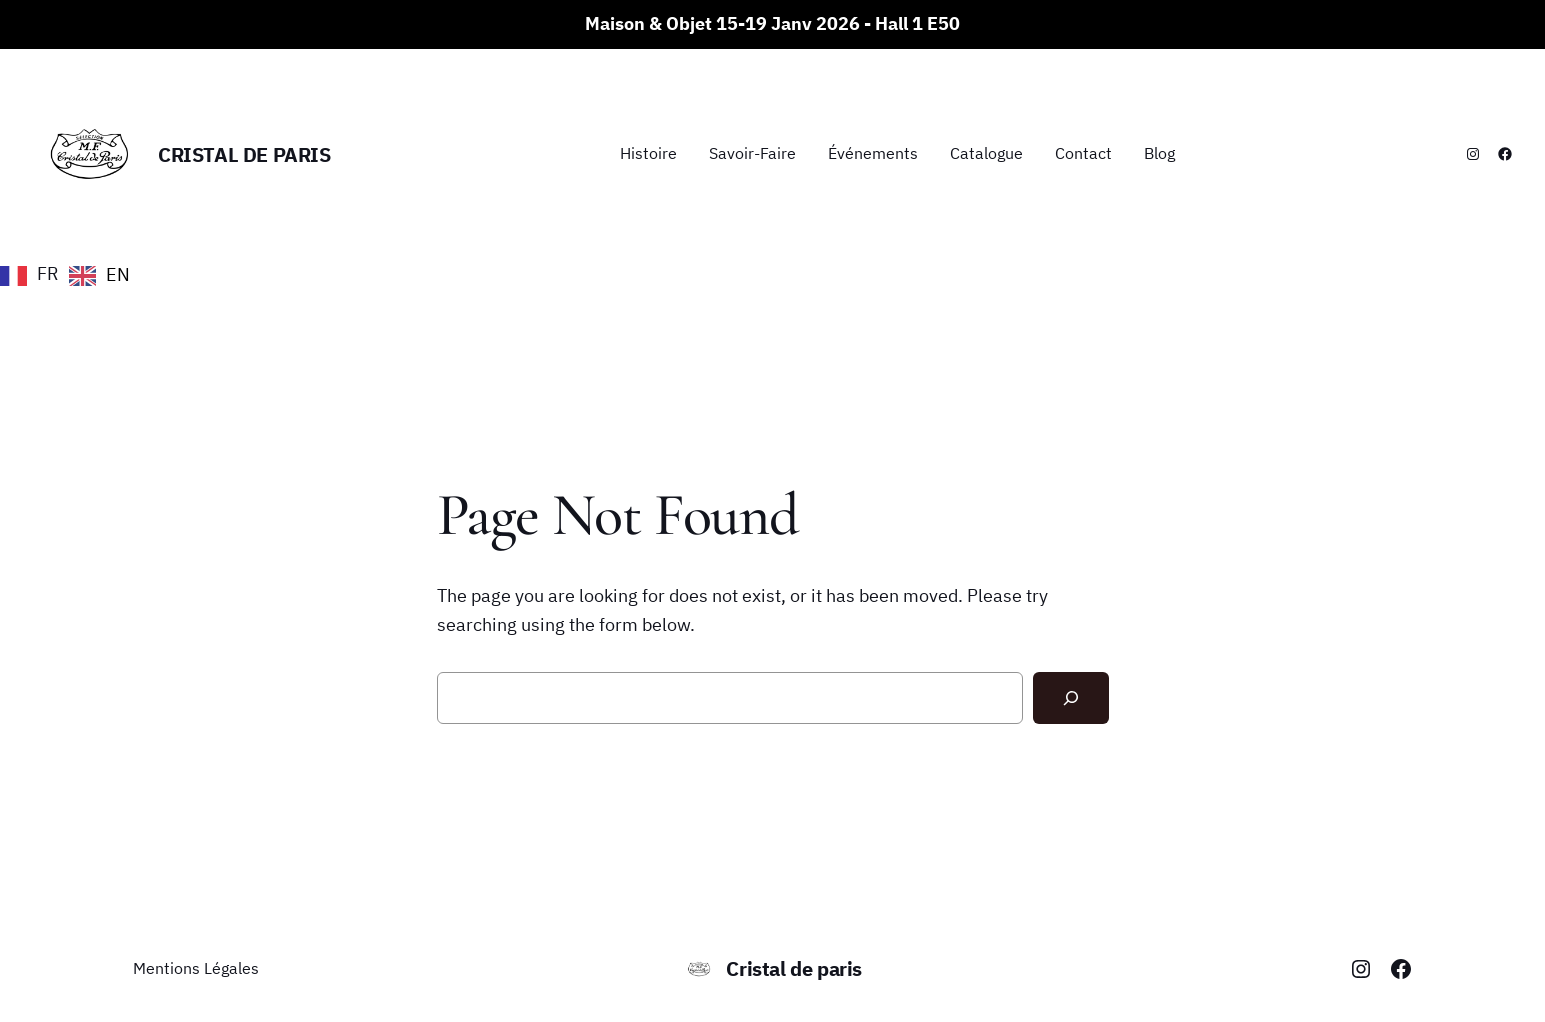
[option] (99, 276)
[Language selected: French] (70, 274)
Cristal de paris (244, 154)
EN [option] (118, 274)
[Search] (1071, 698)
